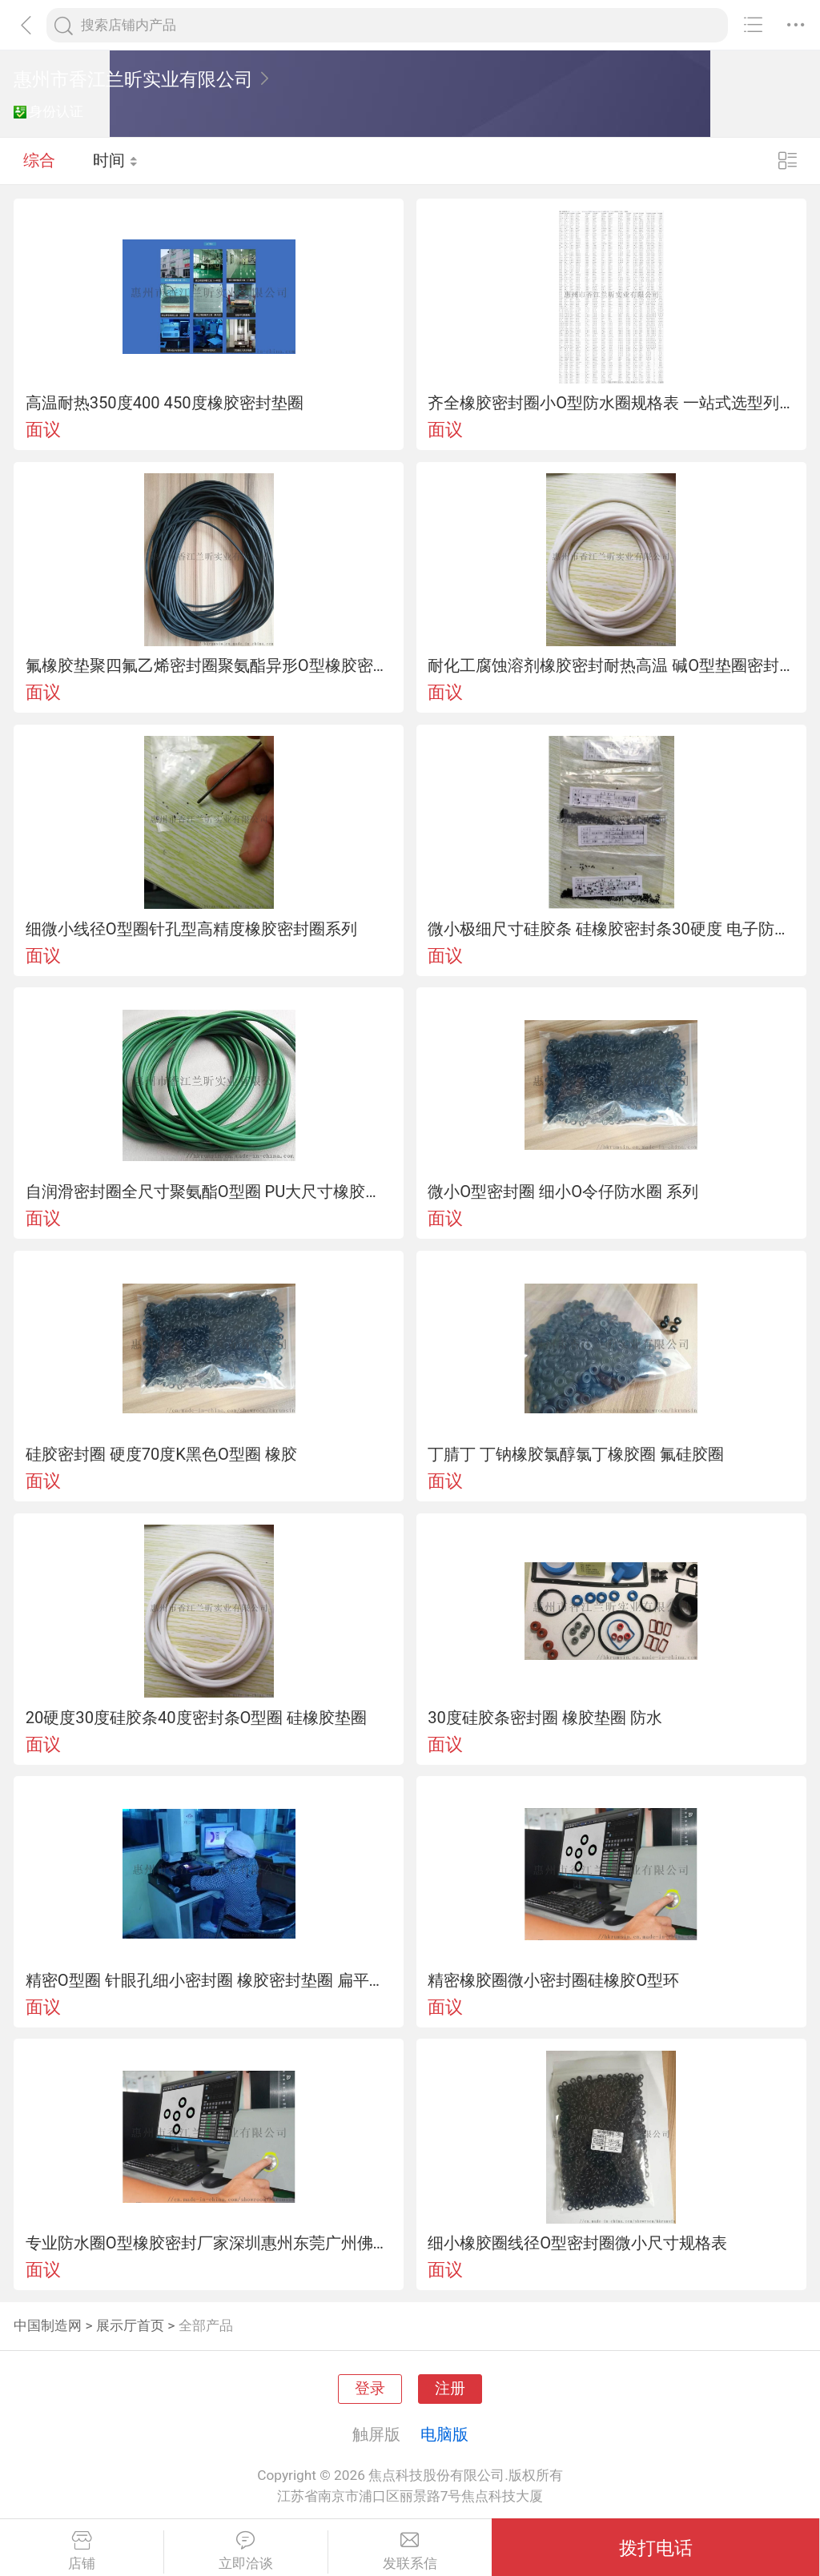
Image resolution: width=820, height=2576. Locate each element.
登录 (370, 2388)
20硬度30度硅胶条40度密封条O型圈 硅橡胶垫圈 (197, 1718)
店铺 (82, 2551)
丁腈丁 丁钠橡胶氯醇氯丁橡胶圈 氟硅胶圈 (576, 1454)
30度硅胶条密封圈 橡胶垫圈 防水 (545, 1718)
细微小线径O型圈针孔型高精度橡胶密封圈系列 (191, 929)
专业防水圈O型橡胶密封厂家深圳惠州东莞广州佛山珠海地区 (209, 2243)
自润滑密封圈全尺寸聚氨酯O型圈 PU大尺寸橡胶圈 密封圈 (209, 1192)
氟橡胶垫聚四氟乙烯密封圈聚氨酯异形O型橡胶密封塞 (209, 665)
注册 (450, 2388)
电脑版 (444, 2434)
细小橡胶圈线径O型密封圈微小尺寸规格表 (577, 2243)
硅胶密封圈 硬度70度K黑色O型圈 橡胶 (161, 1454)
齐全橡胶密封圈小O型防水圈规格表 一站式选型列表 (611, 403)
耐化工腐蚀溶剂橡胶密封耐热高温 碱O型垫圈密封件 (611, 665)
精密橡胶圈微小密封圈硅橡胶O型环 (553, 1980)
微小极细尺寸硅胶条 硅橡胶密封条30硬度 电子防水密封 (611, 929)
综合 (39, 160)
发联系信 (410, 2551)
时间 (116, 160)
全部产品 (206, 2325)
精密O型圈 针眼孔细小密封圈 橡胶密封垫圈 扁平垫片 (209, 1980)
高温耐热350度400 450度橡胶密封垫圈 (164, 403)
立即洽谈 (246, 2551)
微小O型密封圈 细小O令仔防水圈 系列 (563, 1192)
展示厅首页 (130, 2325)
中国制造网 (48, 2325)
